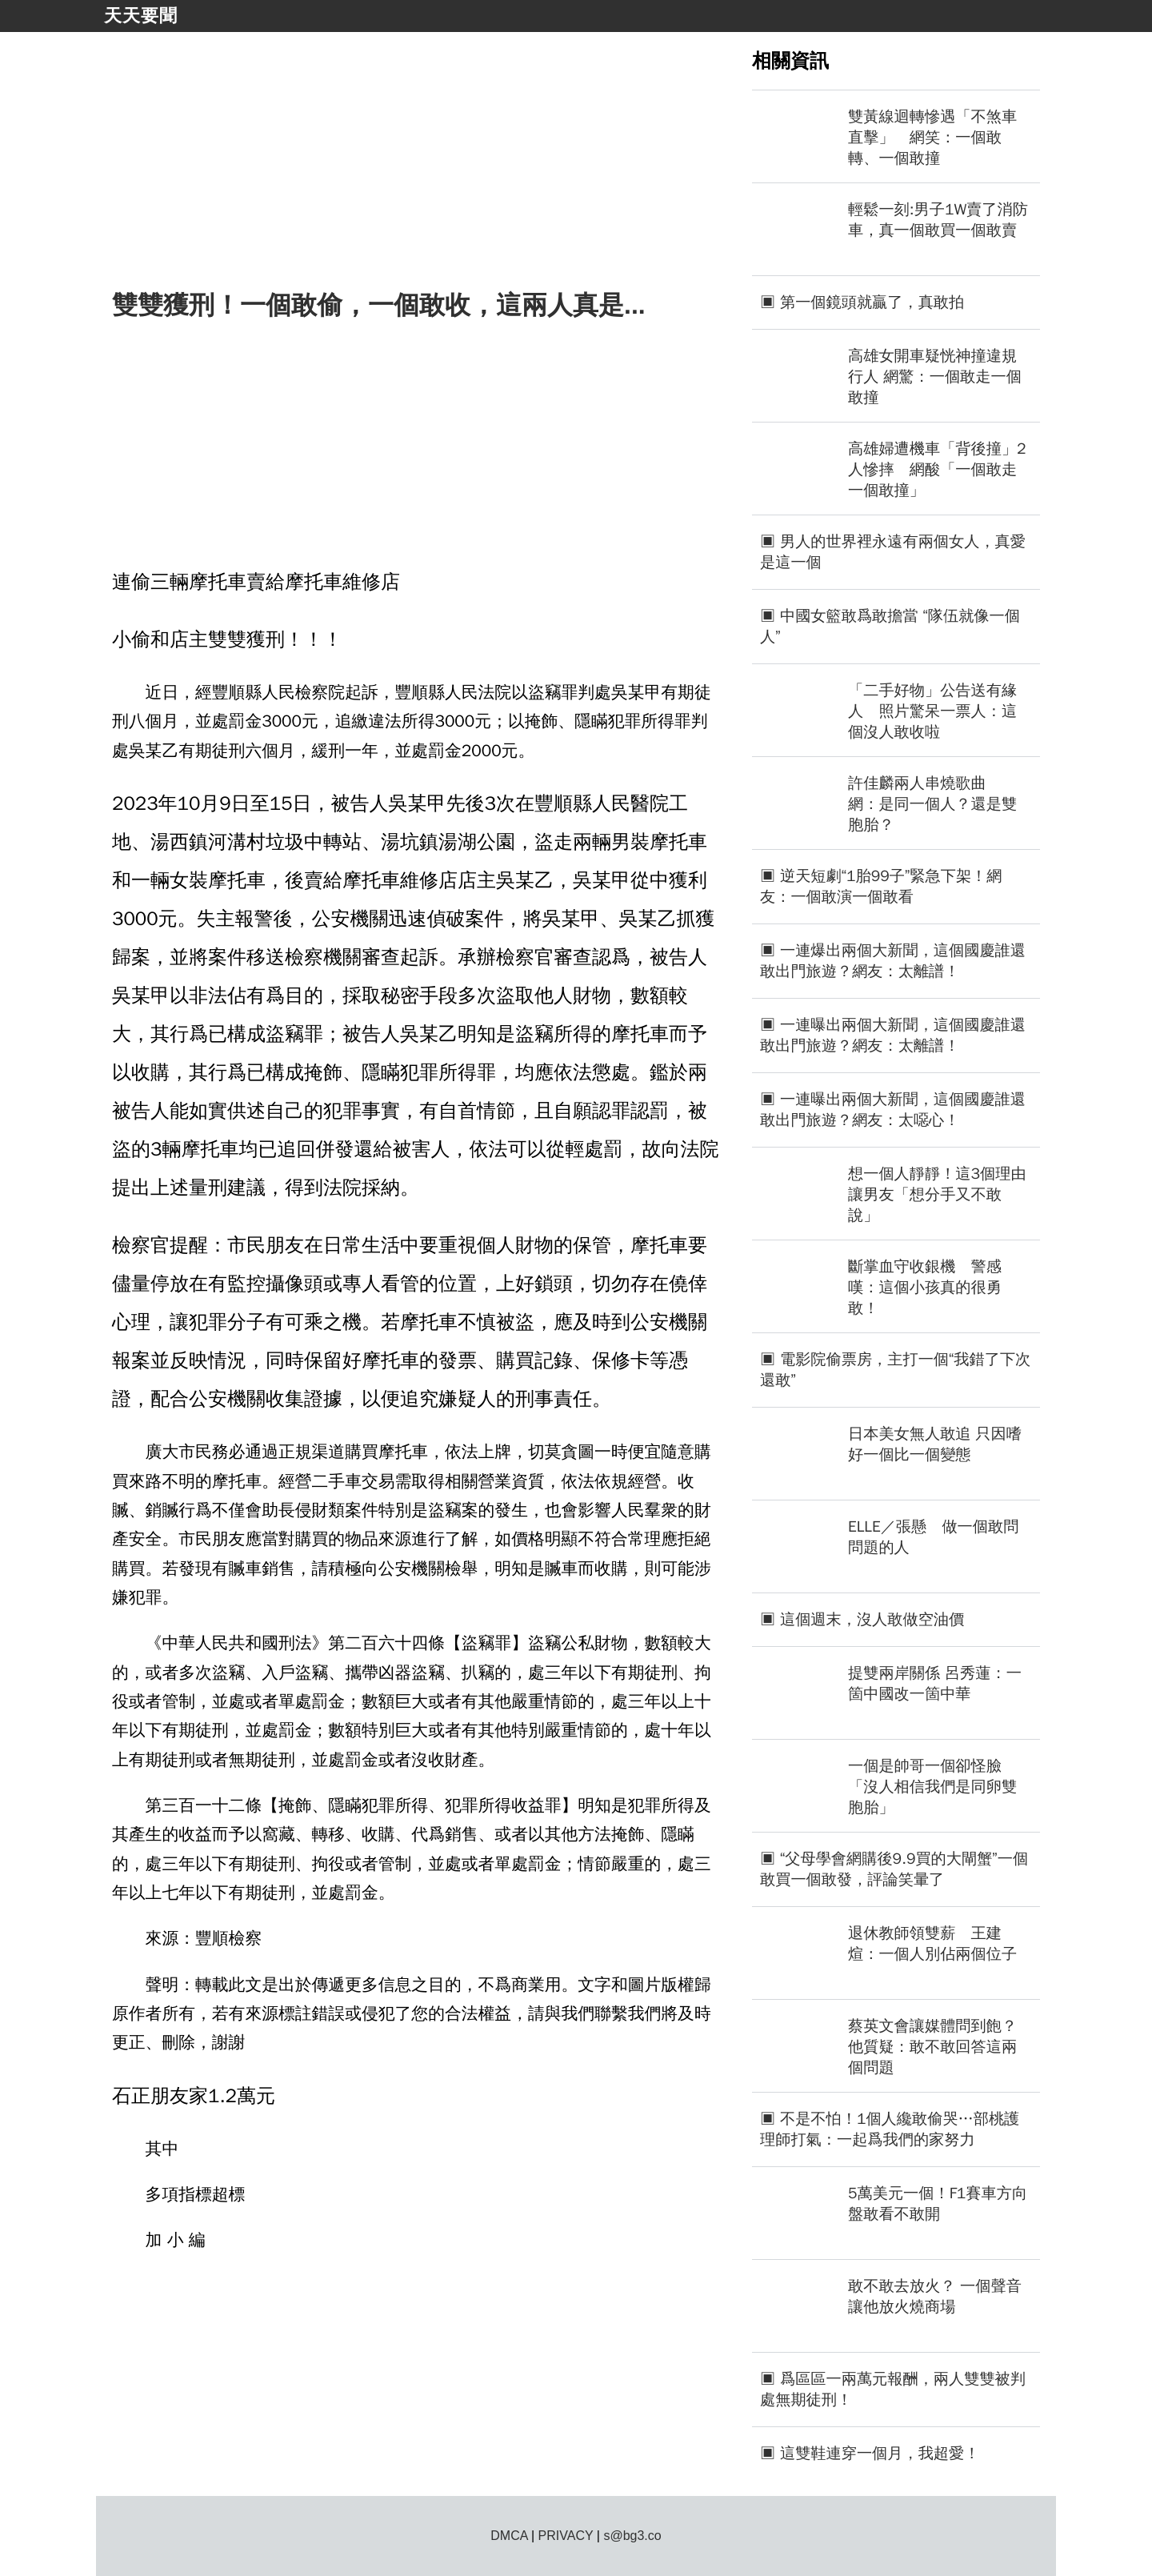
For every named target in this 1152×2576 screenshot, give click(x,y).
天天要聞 (141, 16)
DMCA (508, 2535)
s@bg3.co (632, 2535)
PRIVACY (566, 2535)
